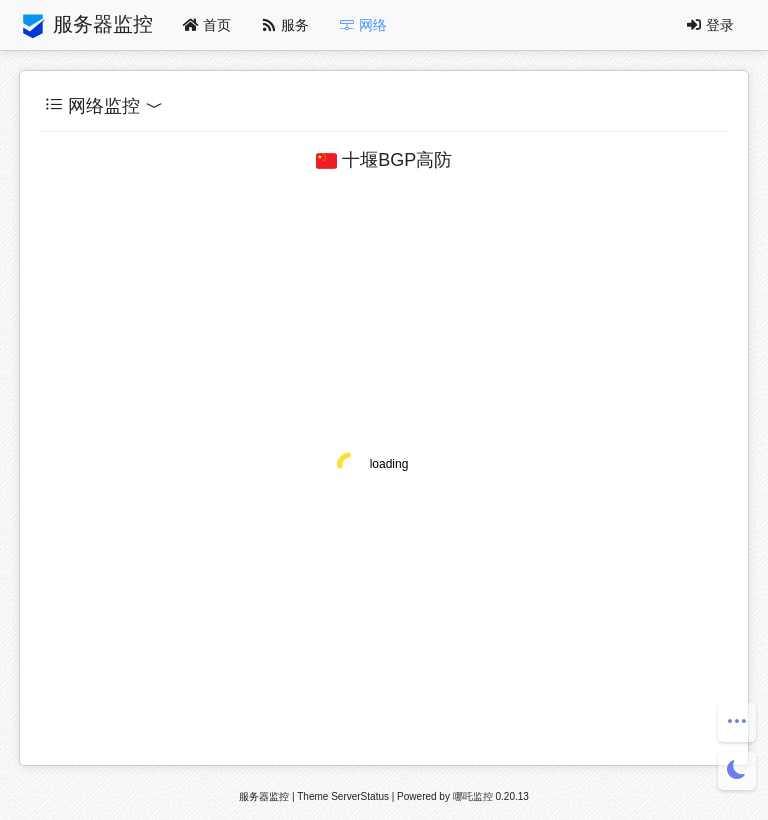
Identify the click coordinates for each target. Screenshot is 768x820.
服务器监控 (86, 26)
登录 (710, 24)
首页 (207, 24)
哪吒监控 (473, 796)
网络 (363, 24)
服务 (285, 24)
